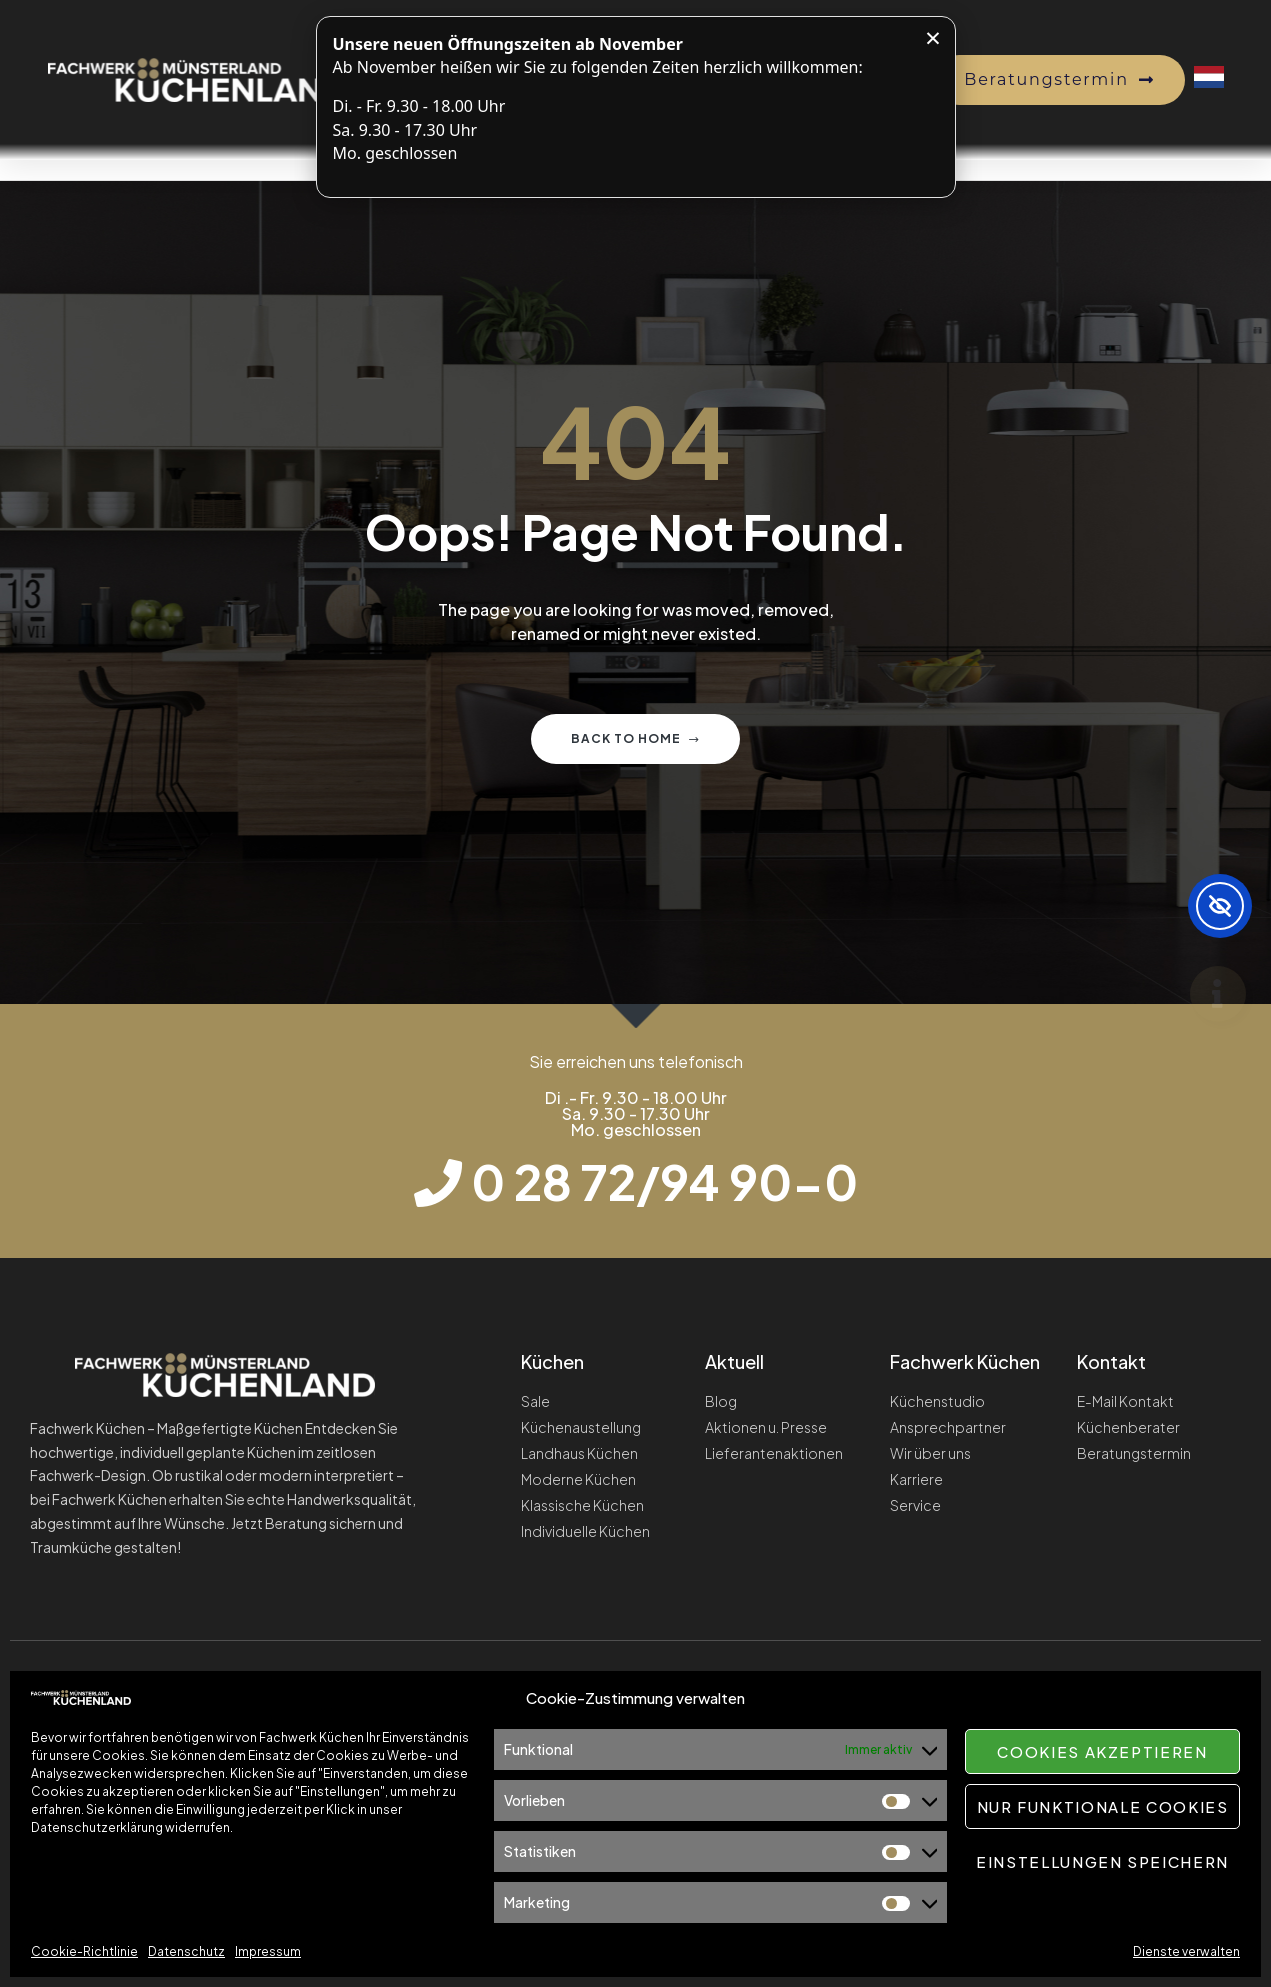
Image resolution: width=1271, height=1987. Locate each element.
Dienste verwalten (1186, 1951)
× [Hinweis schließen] (933, 37)
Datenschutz (186, 1951)
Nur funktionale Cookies (1103, 1806)
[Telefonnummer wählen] (636, 1181)
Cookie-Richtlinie (84, 1951)
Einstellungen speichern (1102, 1861)
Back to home (635, 738)
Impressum (268, 1951)
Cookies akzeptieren (1102, 1751)
